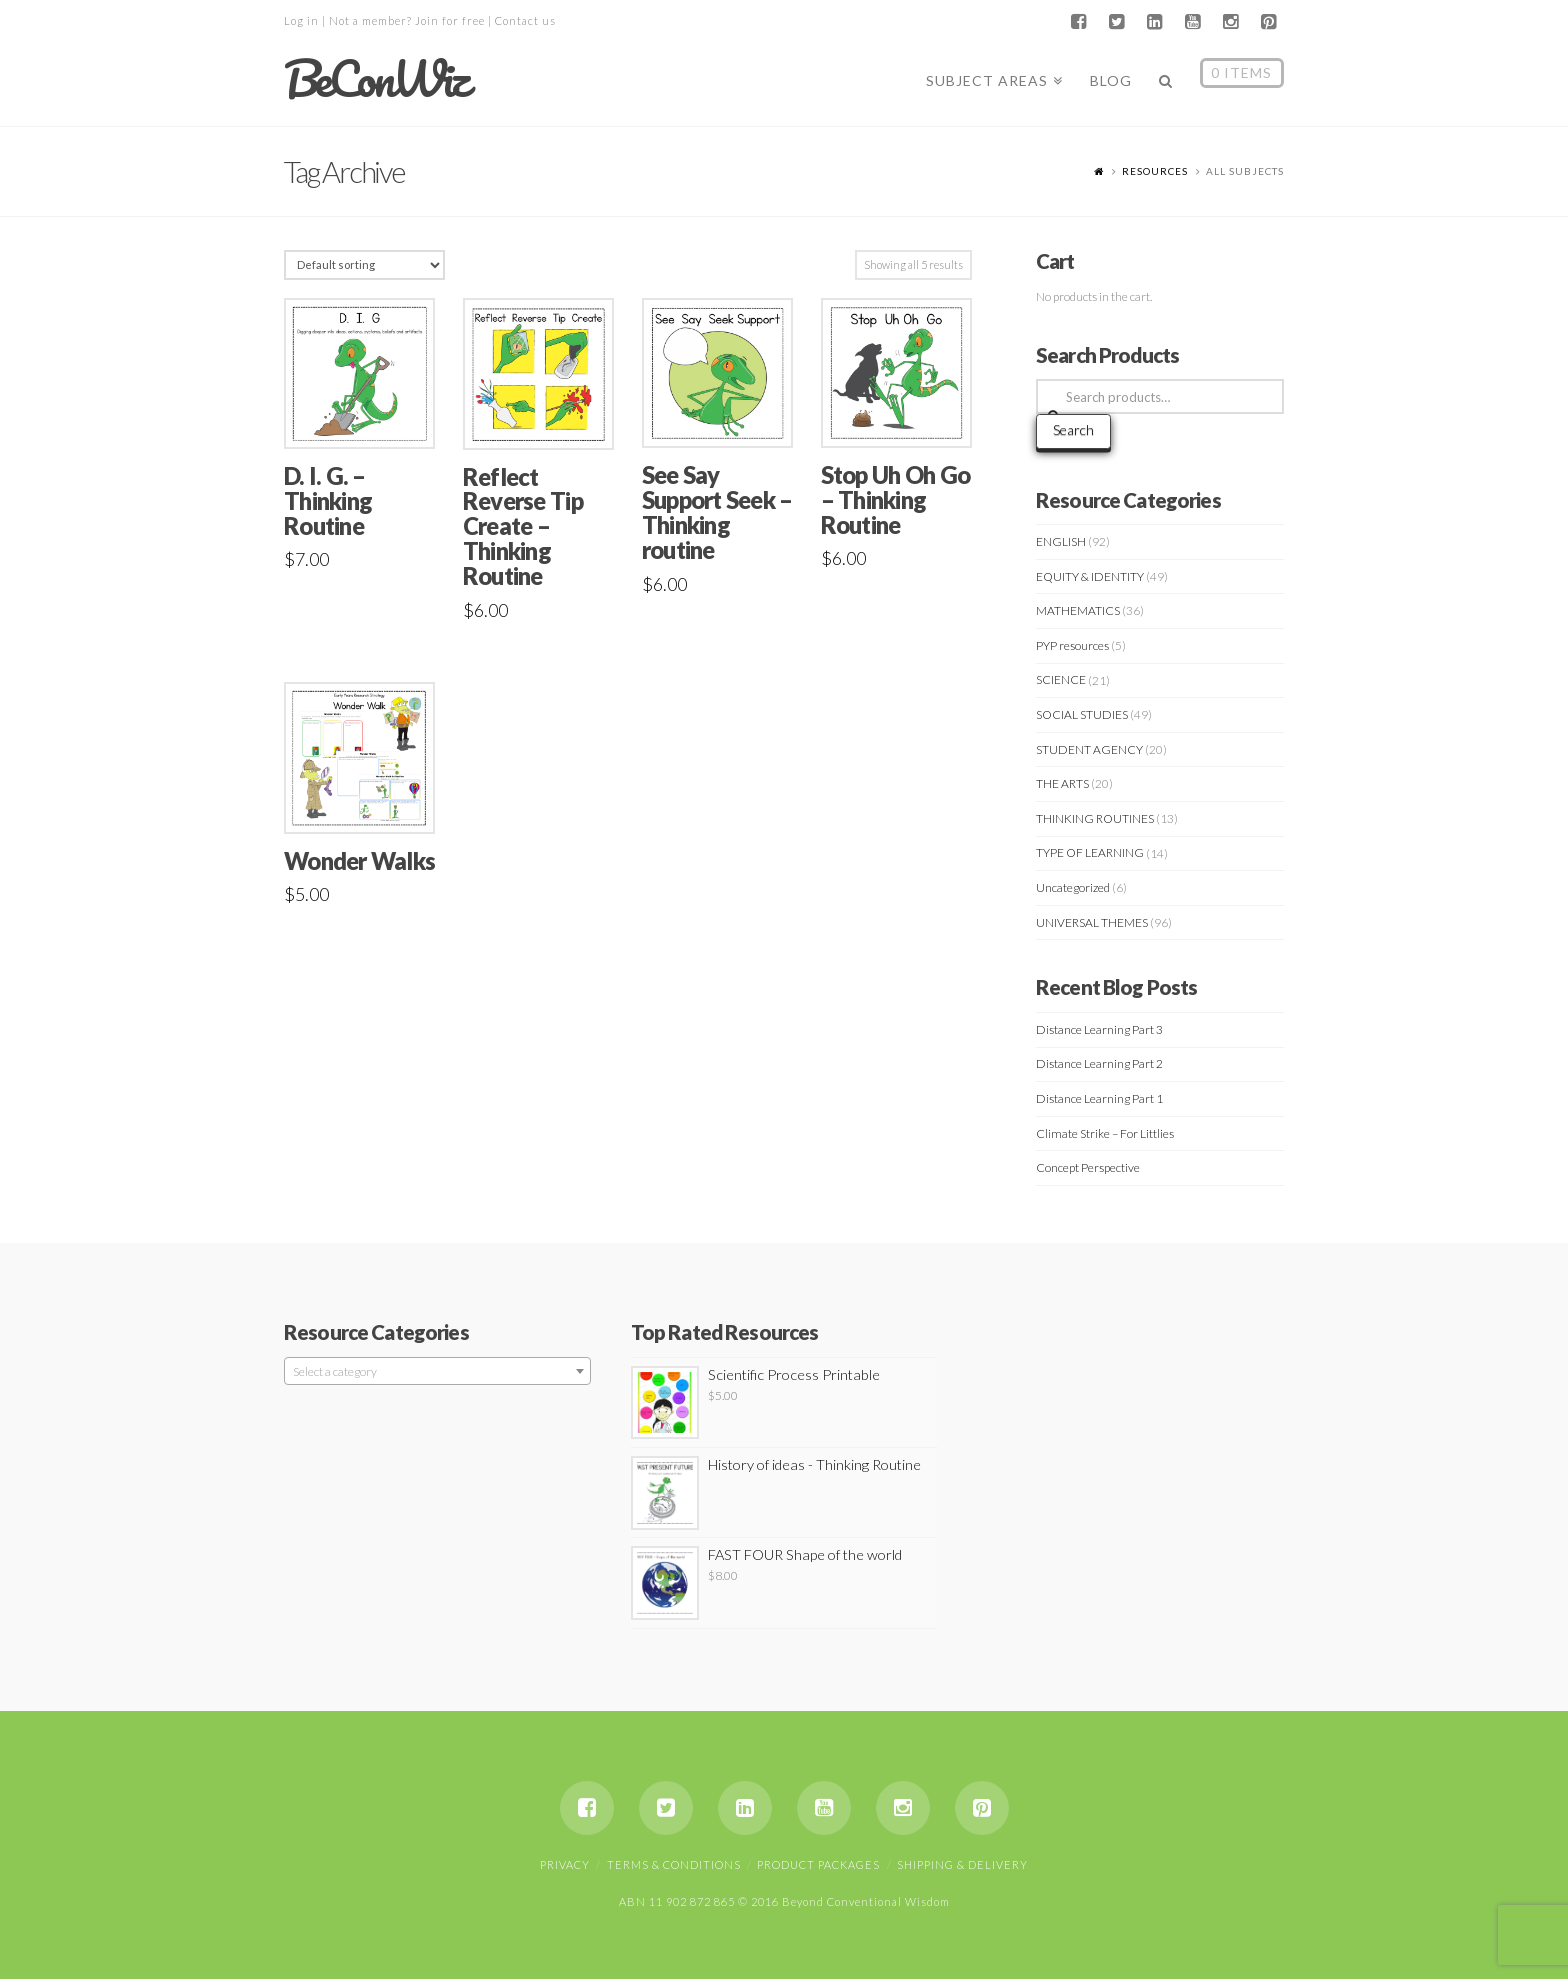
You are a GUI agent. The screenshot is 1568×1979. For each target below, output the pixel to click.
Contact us (525, 20)
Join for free (450, 20)
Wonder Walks (359, 861)
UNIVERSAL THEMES (1092, 922)
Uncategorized (1073, 887)
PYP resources (1072, 645)
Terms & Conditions (674, 1864)
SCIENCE (1061, 679)
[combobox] (437, 1371)
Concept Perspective (1088, 1167)
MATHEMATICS (1078, 610)
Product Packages (818, 1864)
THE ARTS (1062, 783)
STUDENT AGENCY (1089, 749)
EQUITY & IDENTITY (1090, 576)
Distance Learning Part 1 (1099, 1098)
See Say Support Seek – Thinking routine (717, 512)
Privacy (565, 1864)
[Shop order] (364, 264)
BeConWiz (375, 79)
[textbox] (437, 1372)
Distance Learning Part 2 (1099, 1063)
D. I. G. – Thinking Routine (328, 501)
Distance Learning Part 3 (1099, 1029)
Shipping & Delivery (962, 1864)
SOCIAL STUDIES (1082, 714)
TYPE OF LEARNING (1090, 852)
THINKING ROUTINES (1095, 818)
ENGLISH (1061, 541)
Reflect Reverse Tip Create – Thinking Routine (523, 526)
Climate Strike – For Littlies (1105, 1133)
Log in (301, 20)
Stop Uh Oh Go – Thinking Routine (895, 500)
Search (1073, 429)
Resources (1155, 171)
